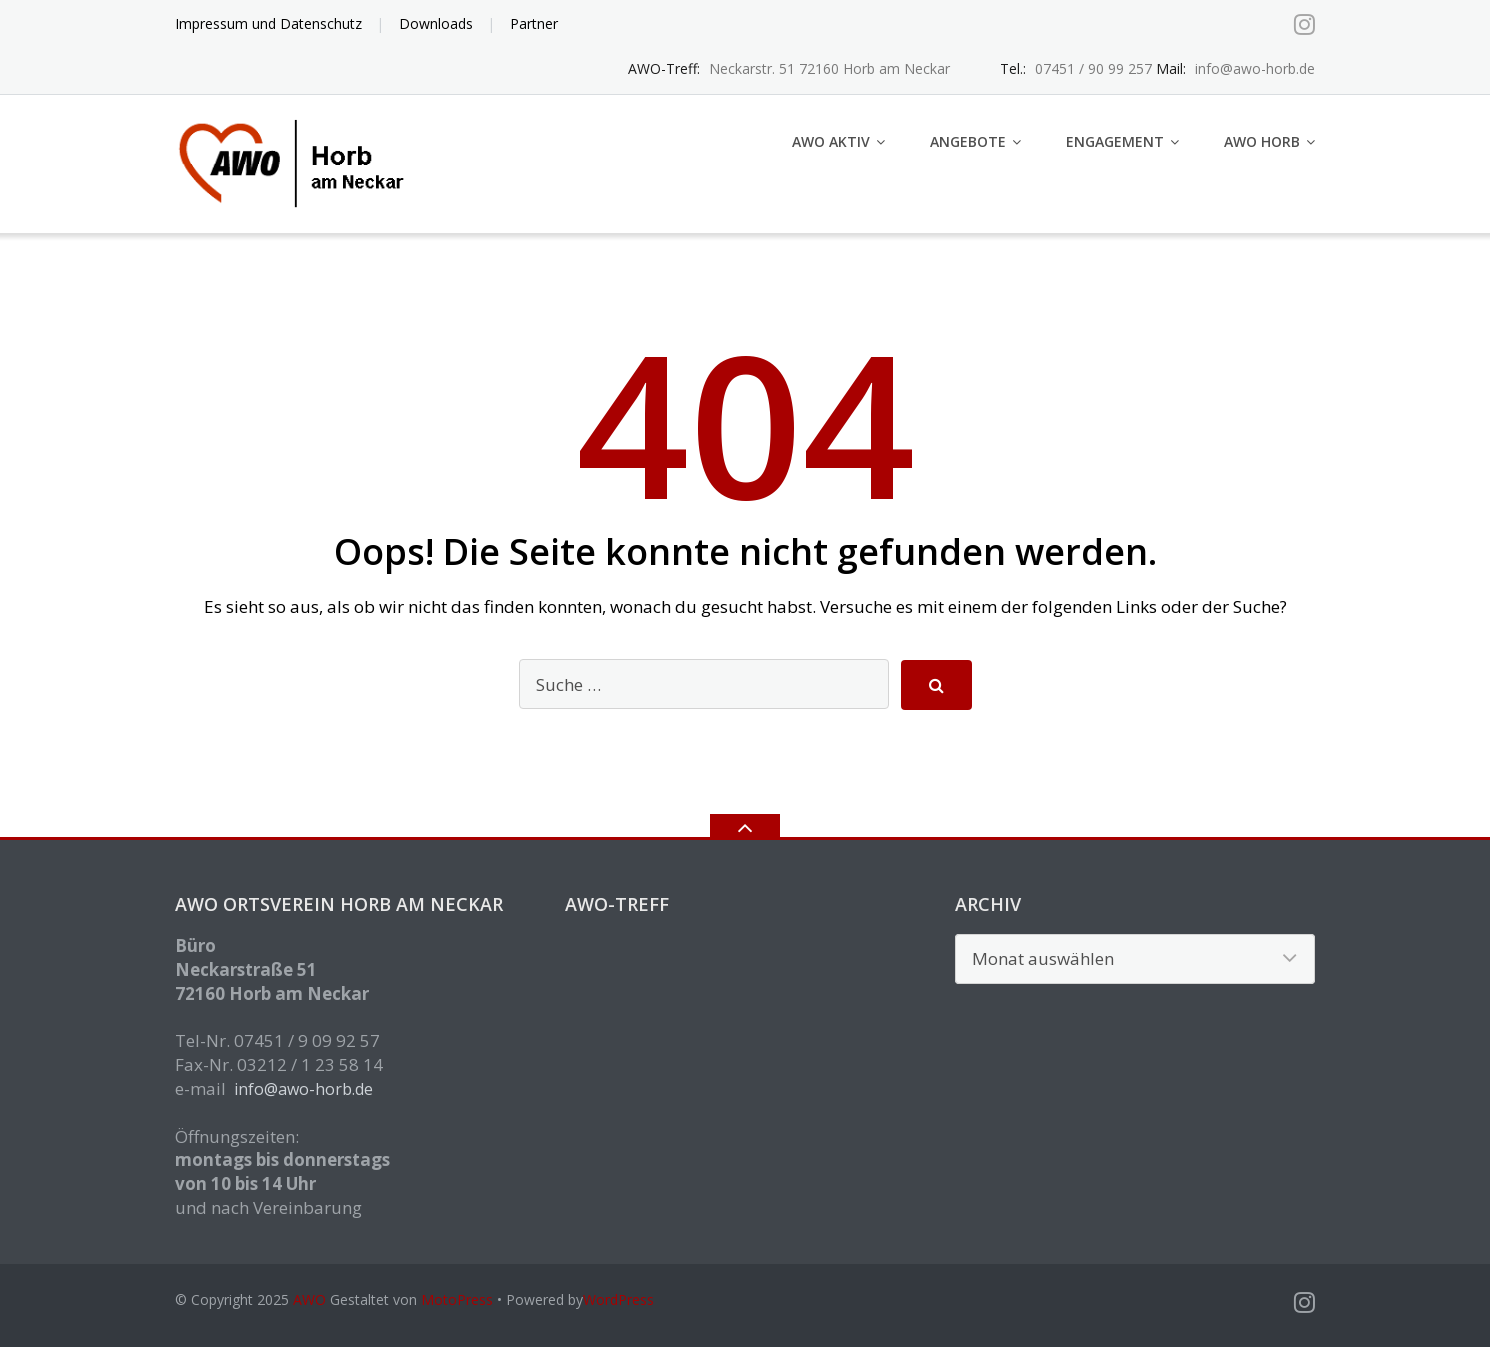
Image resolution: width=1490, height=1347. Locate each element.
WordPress (618, 1299)
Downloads (436, 23)
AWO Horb (1262, 141)
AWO (309, 1299)
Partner (534, 23)
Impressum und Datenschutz (268, 23)
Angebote (968, 141)
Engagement (1115, 141)
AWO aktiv (831, 141)
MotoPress (457, 1299)
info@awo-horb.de (303, 1089)
